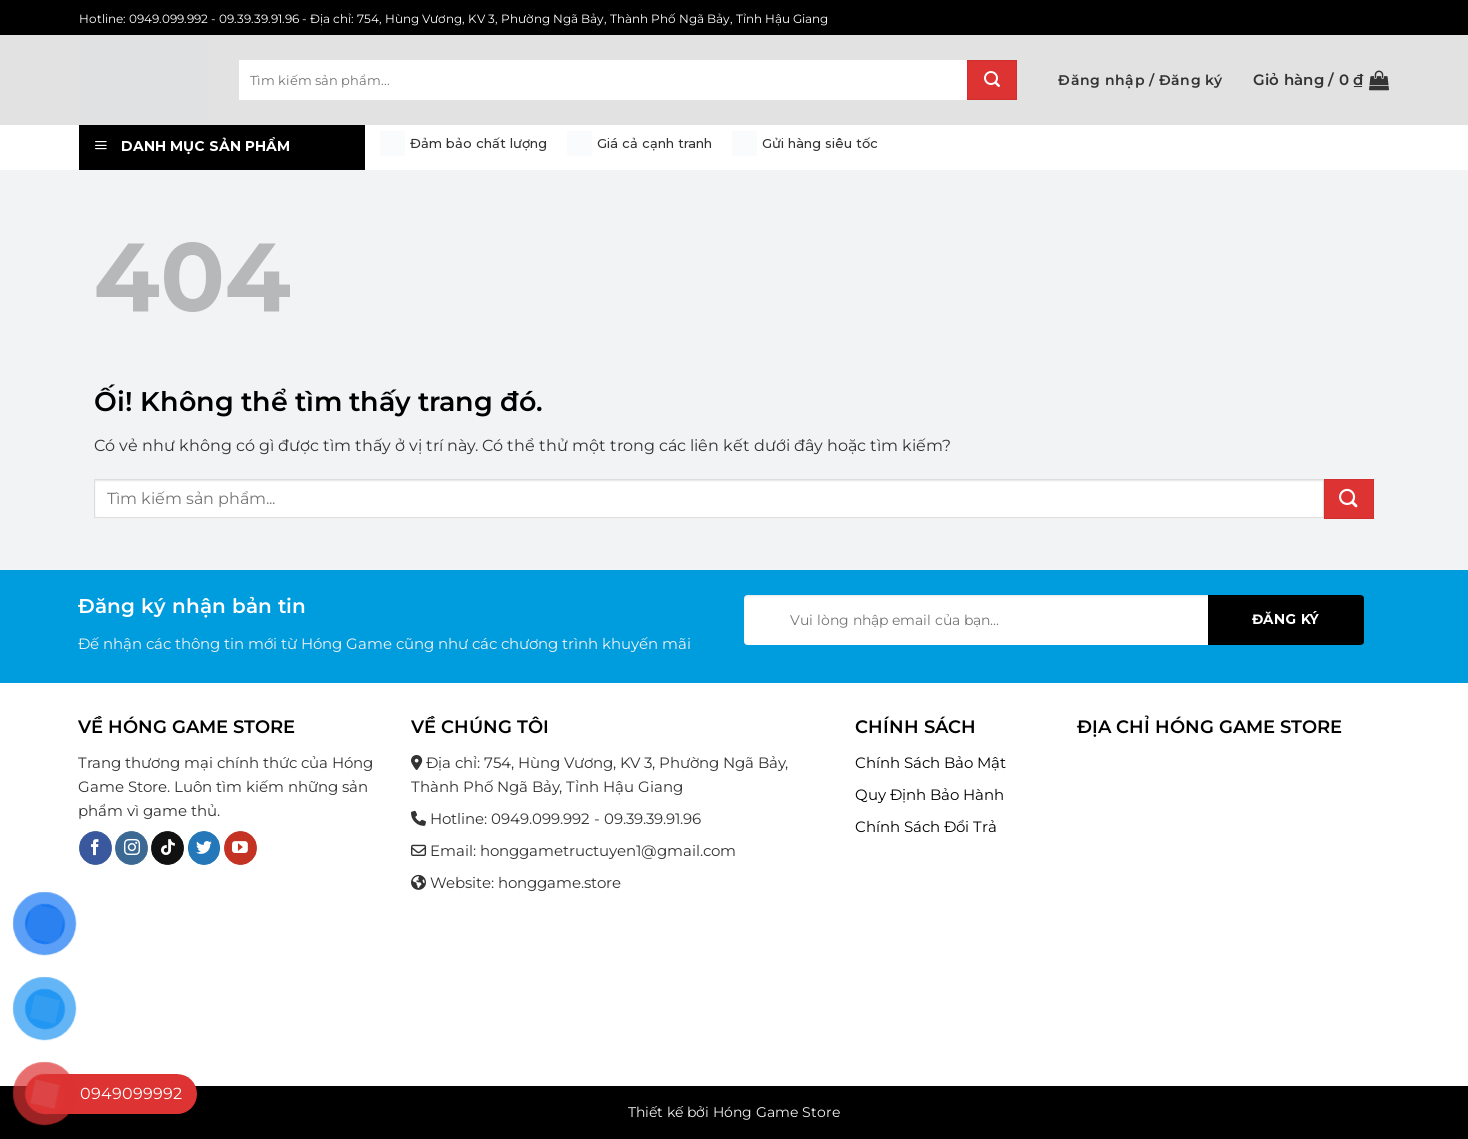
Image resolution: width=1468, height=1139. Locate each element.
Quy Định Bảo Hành (929, 794)
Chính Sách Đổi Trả (926, 826)
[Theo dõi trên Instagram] (131, 848)
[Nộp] (992, 80)
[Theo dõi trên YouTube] (240, 848)
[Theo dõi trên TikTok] (167, 848)
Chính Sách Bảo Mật (930, 762)
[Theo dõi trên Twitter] (204, 848)
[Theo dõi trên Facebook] (95, 848)
